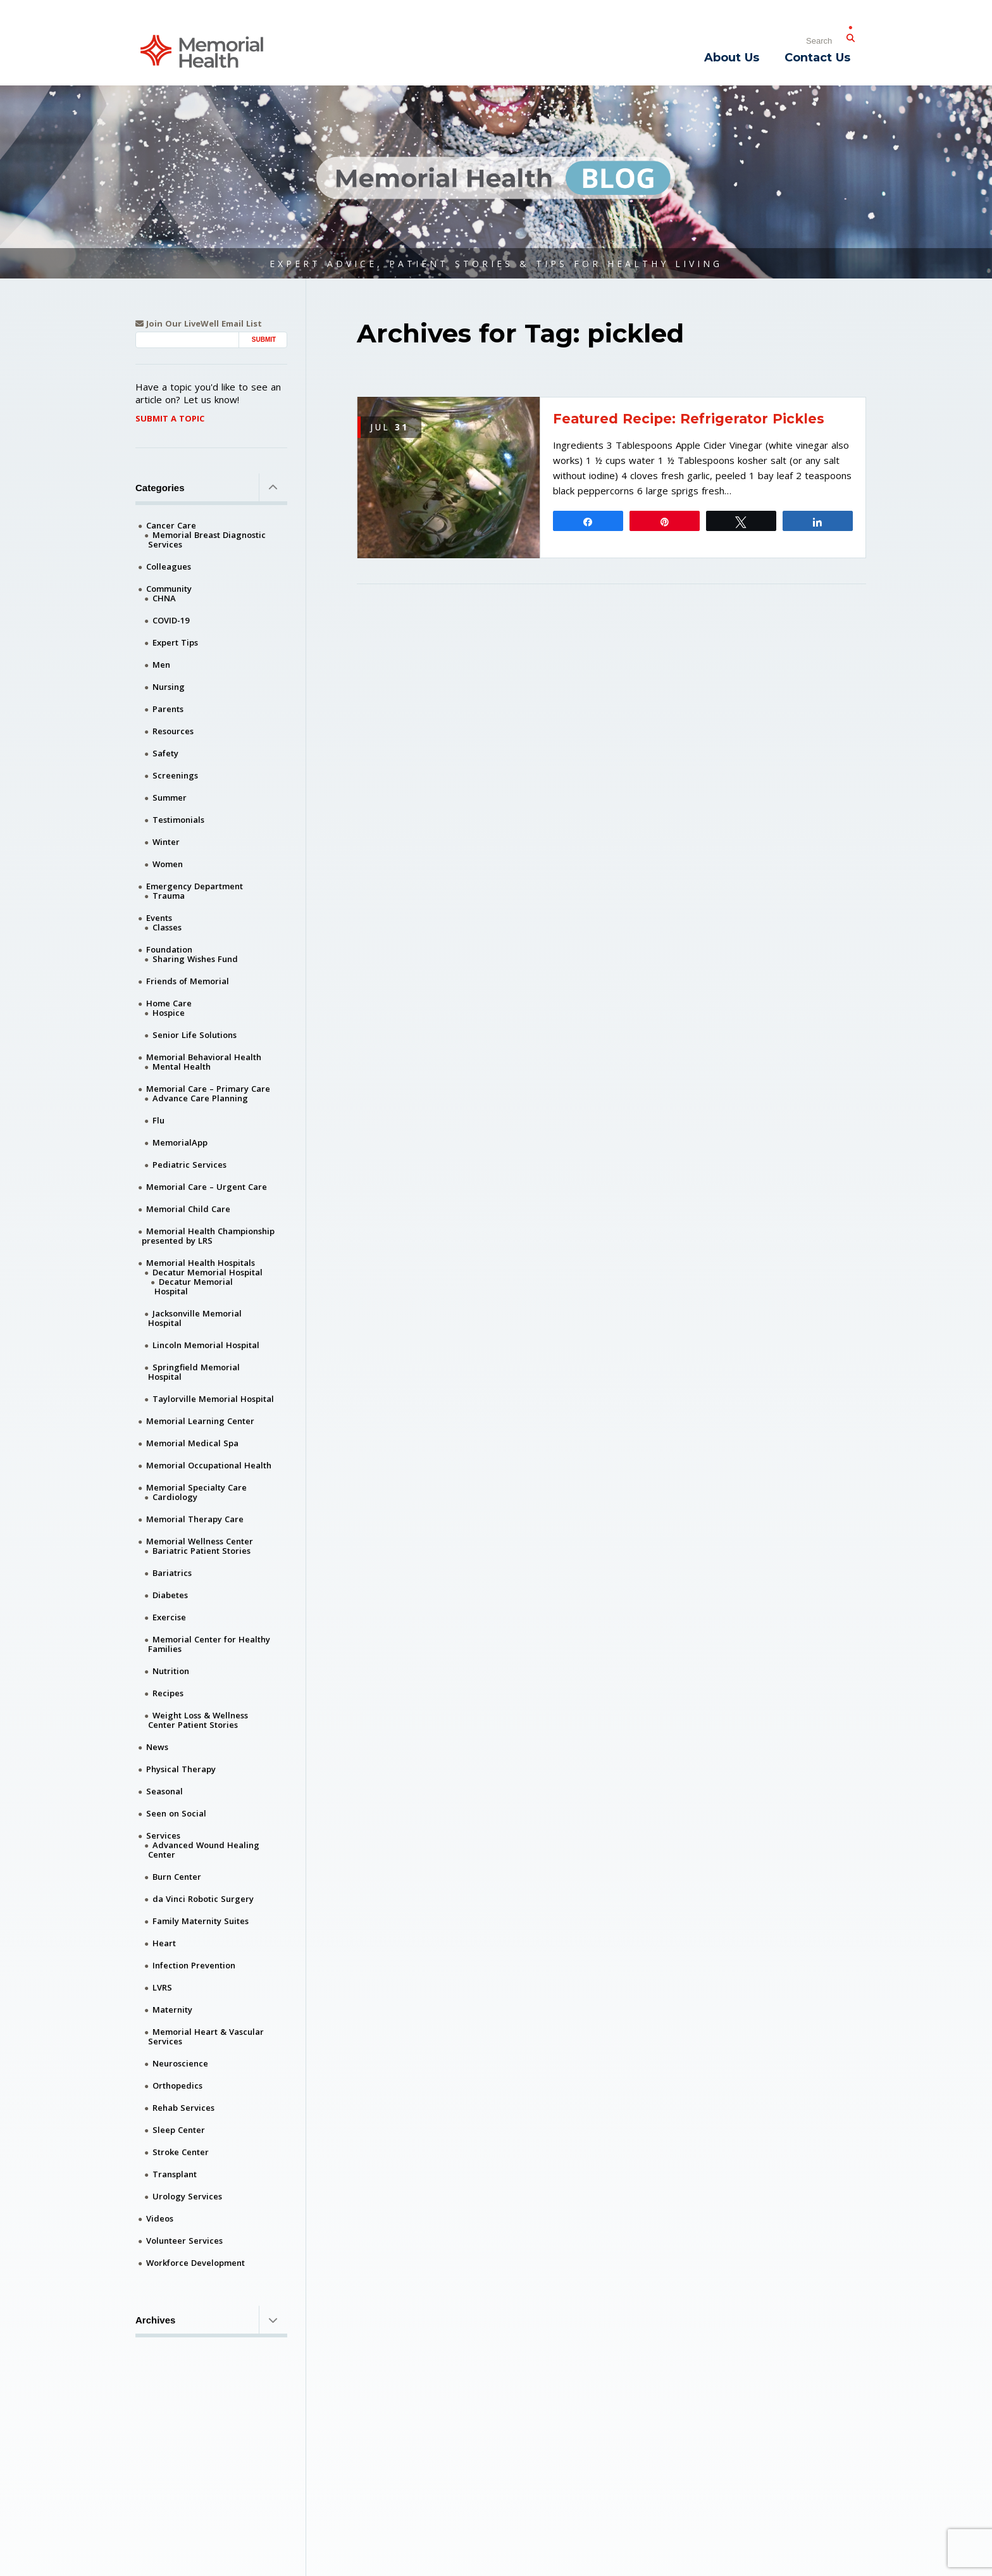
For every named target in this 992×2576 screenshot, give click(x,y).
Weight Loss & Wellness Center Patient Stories (198, 1720)
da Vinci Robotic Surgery (203, 1898)
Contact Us (817, 57)
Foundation (169, 949)
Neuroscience (180, 2063)
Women (167, 864)
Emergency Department (194, 886)
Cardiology (174, 1497)
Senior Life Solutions (194, 1035)
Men (161, 664)
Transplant (174, 2174)
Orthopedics (177, 2085)
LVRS (162, 1987)
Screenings (175, 775)
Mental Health (181, 1066)
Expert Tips (175, 642)
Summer (169, 797)
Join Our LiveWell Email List (198, 324)
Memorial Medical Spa (192, 1443)
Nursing (168, 686)
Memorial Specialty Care (196, 1487)
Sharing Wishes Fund (195, 959)
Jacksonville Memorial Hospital (195, 1318)
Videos (159, 2218)
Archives (211, 2320)
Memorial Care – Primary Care (208, 1088)
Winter (166, 841)
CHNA (164, 598)
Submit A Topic (169, 418)
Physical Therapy (181, 1769)
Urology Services (187, 2196)
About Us (731, 57)
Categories (211, 487)
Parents (167, 709)
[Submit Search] (850, 35)
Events (159, 917)
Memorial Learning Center (200, 1421)
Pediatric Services (189, 1164)
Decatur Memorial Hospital (207, 1272)
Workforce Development (195, 2262)
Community (169, 588)
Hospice (168, 1012)
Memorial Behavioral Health (203, 1057)
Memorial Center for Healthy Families (209, 1644)
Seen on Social (176, 1813)
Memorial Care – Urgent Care (206, 1186)
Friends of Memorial (187, 981)
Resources (173, 731)
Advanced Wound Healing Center (203, 1849)
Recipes (167, 1693)
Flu (158, 1120)
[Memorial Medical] (201, 50)
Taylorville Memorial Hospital (213, 1398)
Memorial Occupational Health (208, 1465)
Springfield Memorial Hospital (194, 1371)
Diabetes (170, 1595)
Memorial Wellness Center (199, 1541)
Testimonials (178, 819)
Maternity (172, 2009)
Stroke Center (180, 2152)
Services (163, 1835)
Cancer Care (171, 525)
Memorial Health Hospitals (200, 1262)
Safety (165, 753)
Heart (164, 1943)
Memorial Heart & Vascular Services (206, 2036)
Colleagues (168, 566)
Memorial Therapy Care (195, 1519)
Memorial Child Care (188, 1209)
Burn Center (176, 1876)
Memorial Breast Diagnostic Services (207, 539)
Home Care (169, 1003)
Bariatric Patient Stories (201, 1550)
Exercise (169, 1617)
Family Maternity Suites (200, 1921)
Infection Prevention (193, 1965)
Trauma (168, 895)
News (157, 1747)
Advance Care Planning (200, 1098)
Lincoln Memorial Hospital (205, 1345)
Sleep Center (178, 2129)
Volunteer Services (184, 2240)
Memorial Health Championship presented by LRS (208, 1235)
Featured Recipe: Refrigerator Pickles (688, 419)
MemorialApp (180, 1142)
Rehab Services (183, 2107)
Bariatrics (172, 1573)
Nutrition (170, 1671)
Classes (167, 927)
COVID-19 (170, 620)
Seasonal (164, 1791)
